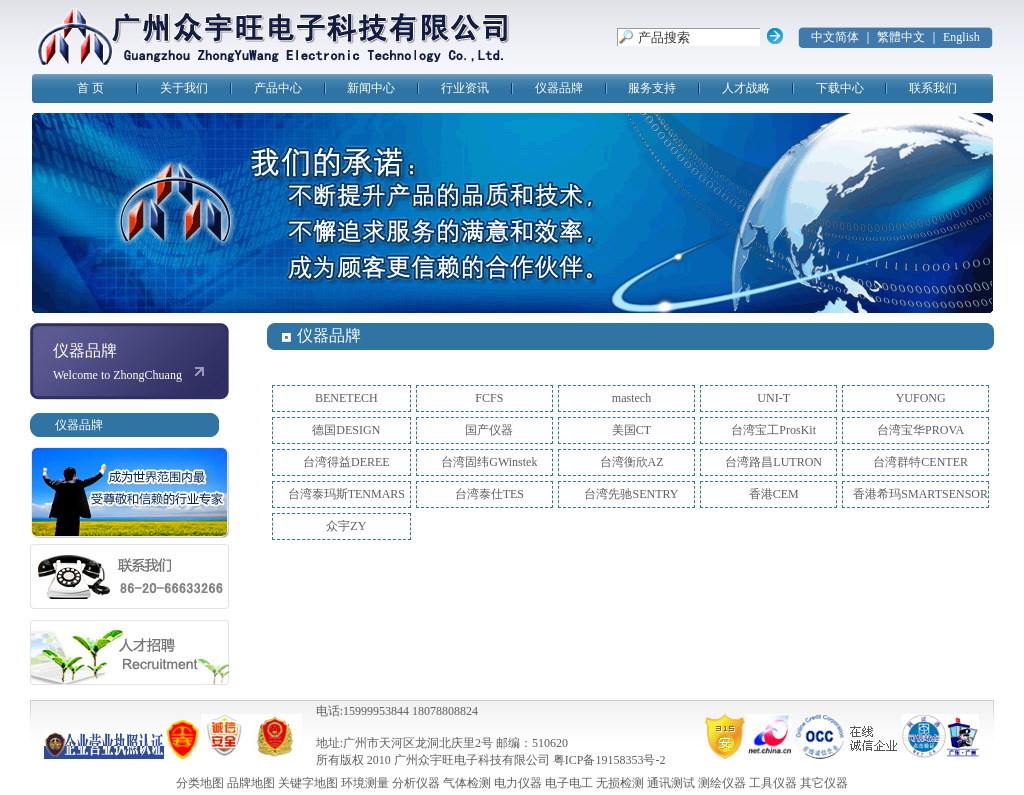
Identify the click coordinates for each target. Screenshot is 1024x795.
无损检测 (620, 783)
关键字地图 (308, 783)
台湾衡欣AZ (632, 462)
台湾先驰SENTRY (631, 494)
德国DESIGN (346, 430)
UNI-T (773, 398)
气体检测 (467, 783)
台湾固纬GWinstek (489, 462)
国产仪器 (489, 430)
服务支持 (652, 88)
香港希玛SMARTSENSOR (920, 494)
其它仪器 (824, 783)
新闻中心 (371, 88)
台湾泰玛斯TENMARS (346, 494)
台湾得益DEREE (346, 462)
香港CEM (774, 494)
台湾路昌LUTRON (773, 462)
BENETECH (346, 398)
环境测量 (365, 783)
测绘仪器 (722, 783)
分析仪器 (416, 783)
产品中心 (278, 88)
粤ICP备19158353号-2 (609, 760)
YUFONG (921, 398)
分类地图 (200, 783)
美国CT (631, 430)
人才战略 (746, 88)
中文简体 (835, 37)
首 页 (90, 88)
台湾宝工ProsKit (773, 430)
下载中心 (840, 88)
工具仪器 (773, 783)
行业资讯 (465, 88)
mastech (631, 398)
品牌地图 (251, 783)
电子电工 (569, 783)
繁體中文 (901, 37)
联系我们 (933, 88)
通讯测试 (671, 783)
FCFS (489, 398)
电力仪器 (518, 783)
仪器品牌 (559, 88)
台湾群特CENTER (920, 462)
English (961, 37)
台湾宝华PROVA (920, 430)
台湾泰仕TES (489, 494)
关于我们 (184, 88)
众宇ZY (346, 526)
